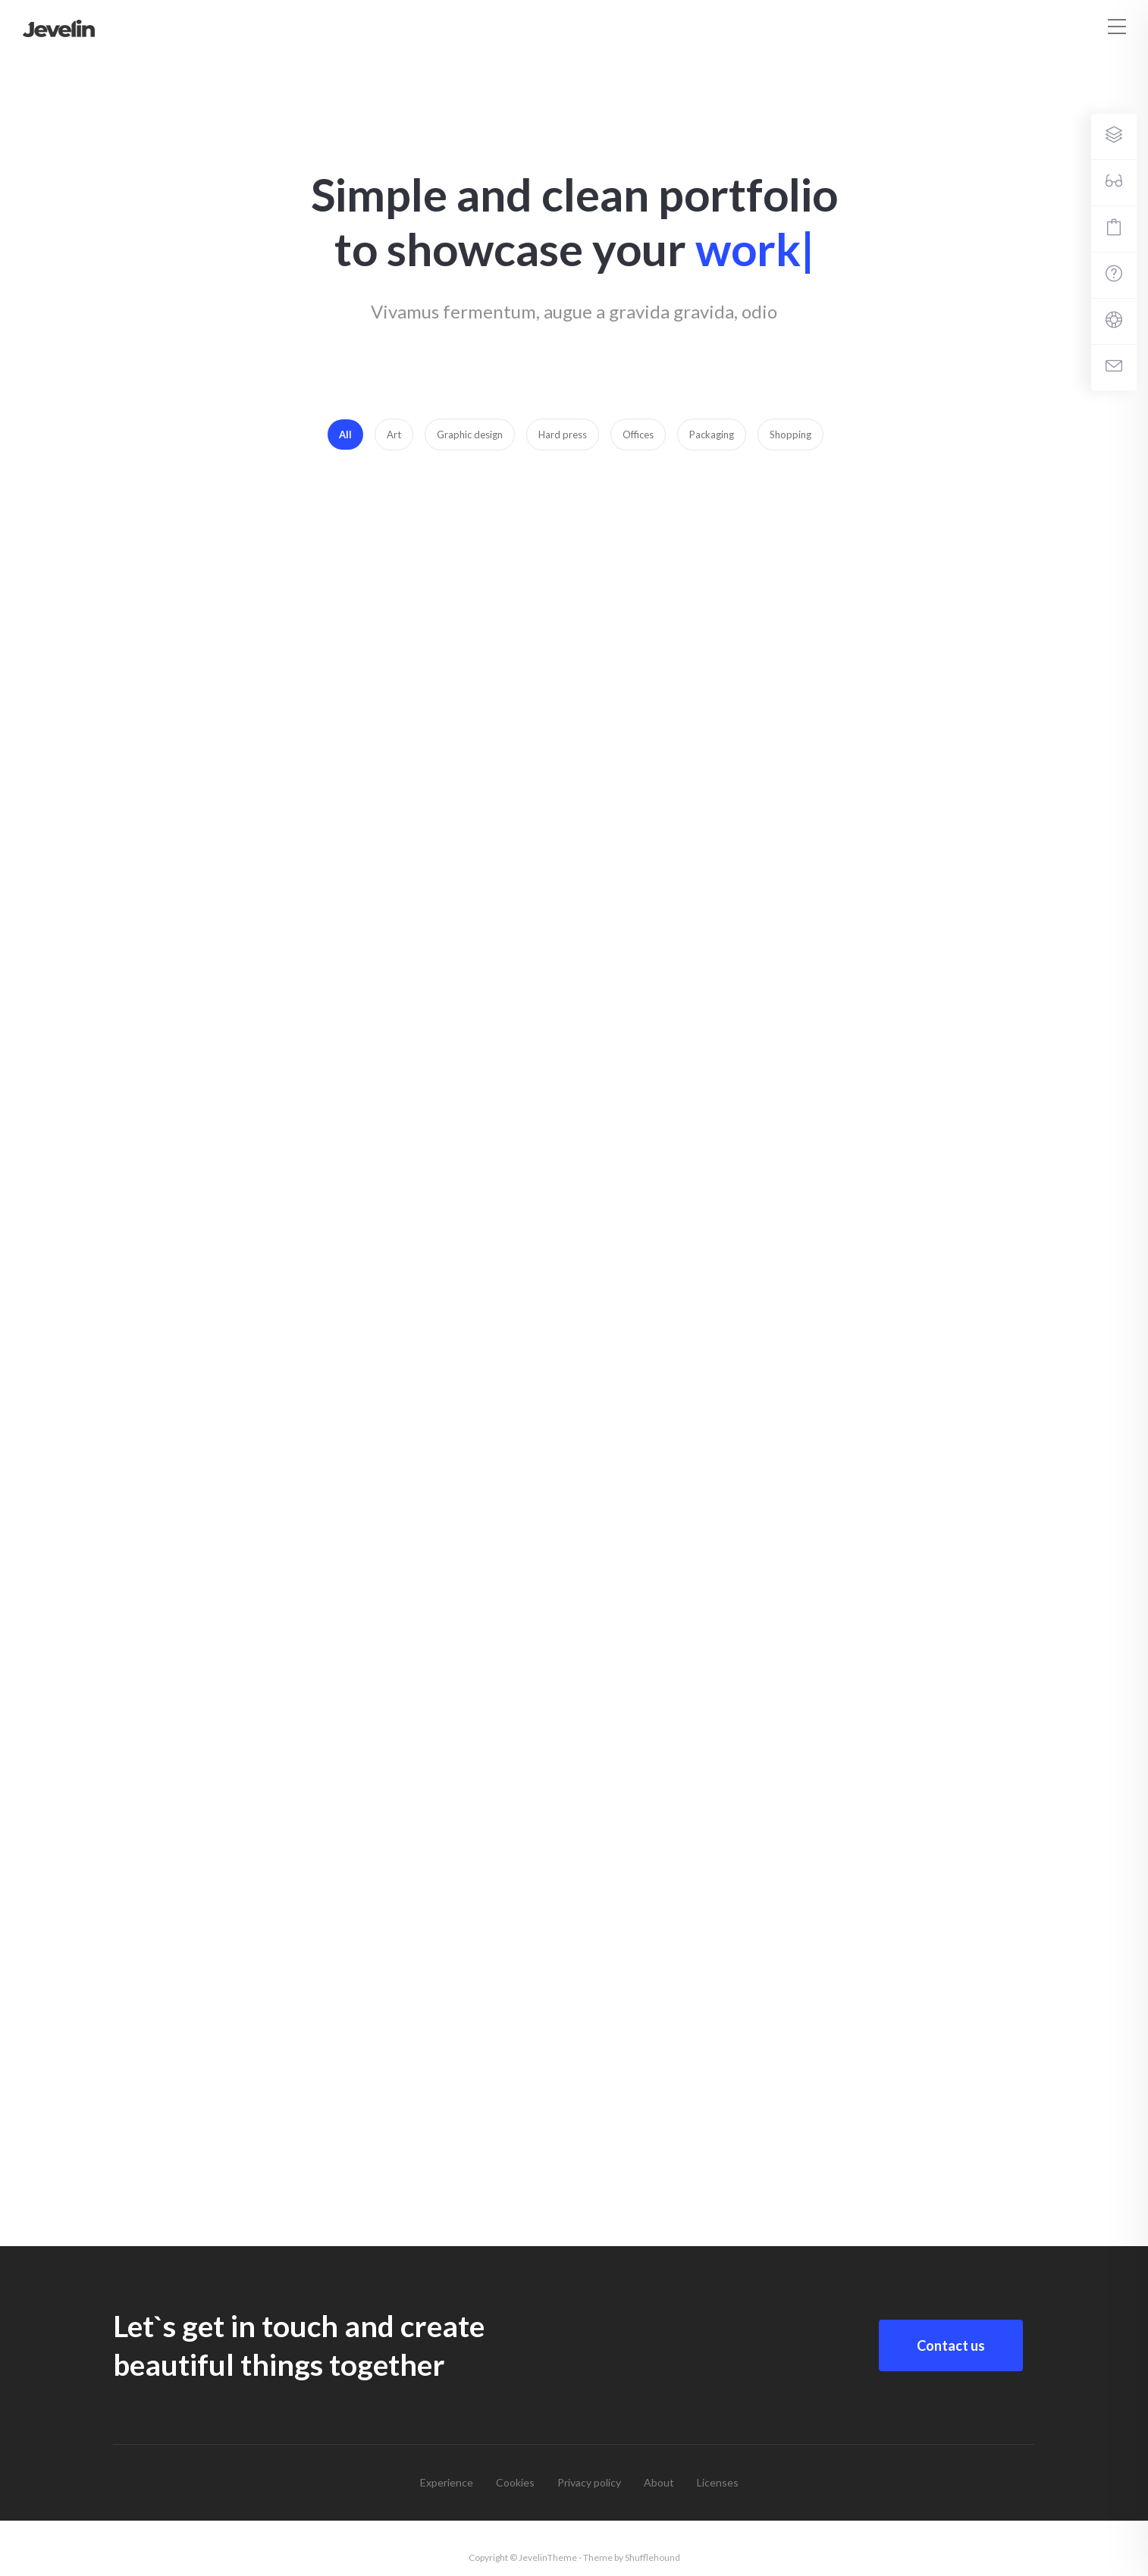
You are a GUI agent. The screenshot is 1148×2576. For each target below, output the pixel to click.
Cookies (515, 2482)
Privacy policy (589, 2482)
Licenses (718, 2482)
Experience (446, 2482)
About (659, 2482)
